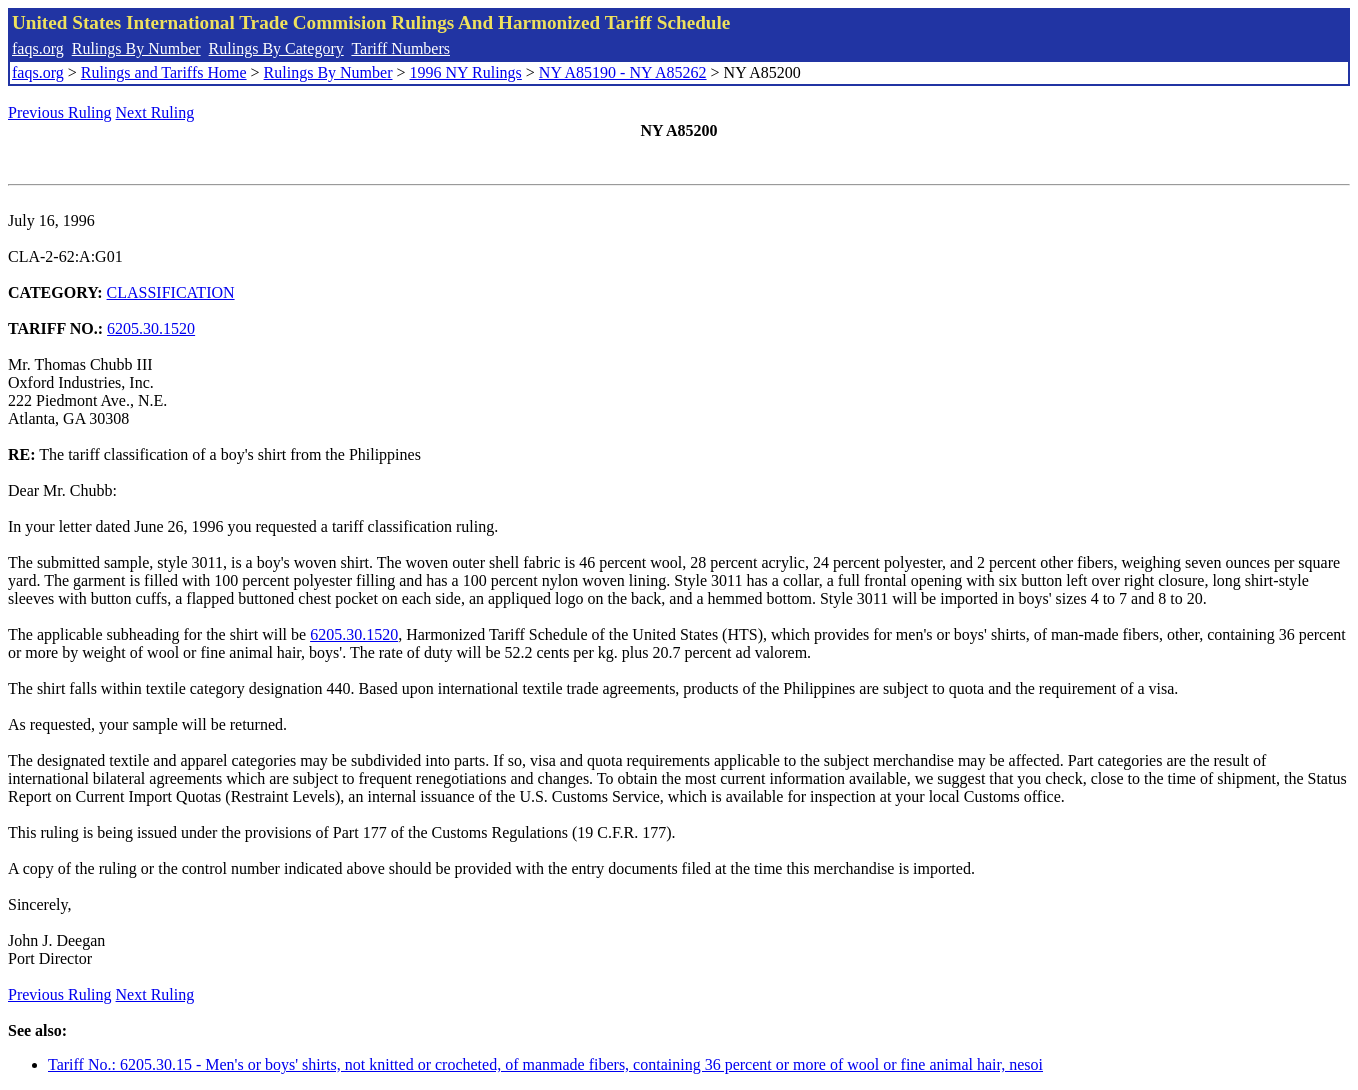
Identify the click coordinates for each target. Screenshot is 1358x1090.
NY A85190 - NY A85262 (623, 72)
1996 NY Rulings (466, 72)
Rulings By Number (136, 48)
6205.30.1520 (151, 328)
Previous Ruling (60, 112)
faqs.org (38, 48)
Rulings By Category (276, 48)
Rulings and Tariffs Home (164, 72)
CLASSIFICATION (171, 292)
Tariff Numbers (400, 48)
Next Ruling (155, 112)
